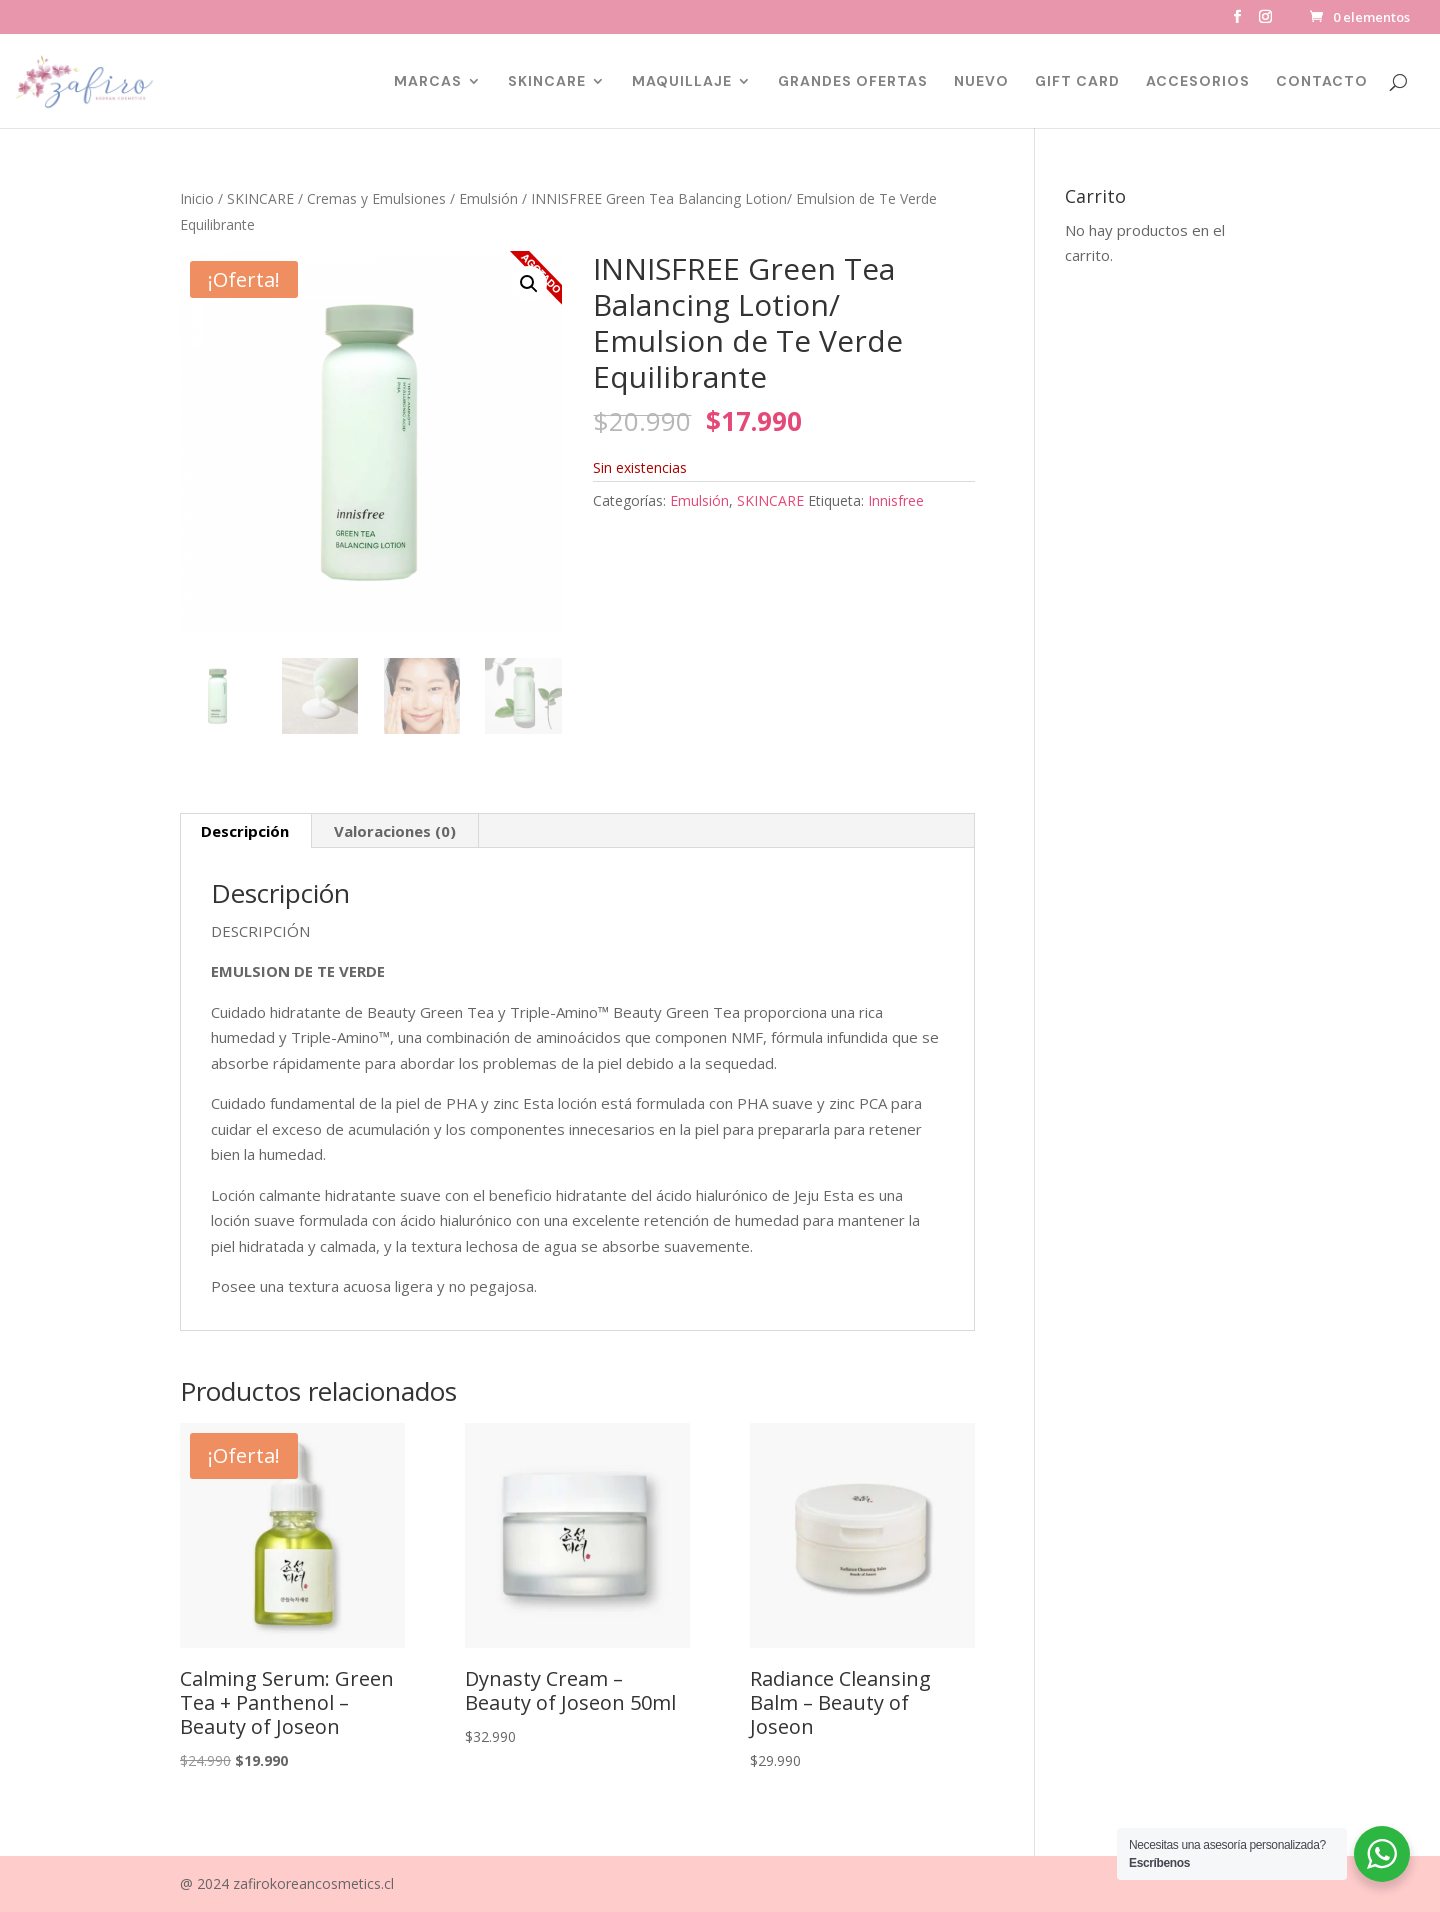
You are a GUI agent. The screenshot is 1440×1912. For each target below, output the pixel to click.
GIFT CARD (1077, 82)
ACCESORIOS (1198, 82)
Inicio (197, 198)
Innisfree (896, 500)
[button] (529, 284)
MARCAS (428, 82)
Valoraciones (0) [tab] (395, 831)
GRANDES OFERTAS (853, 82)
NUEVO (981, 82)
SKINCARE (547, 82)
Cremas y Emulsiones (376, 198)
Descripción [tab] (245, 831)
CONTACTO (1322, 82)
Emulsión (488, 198)
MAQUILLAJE (682, 82)
